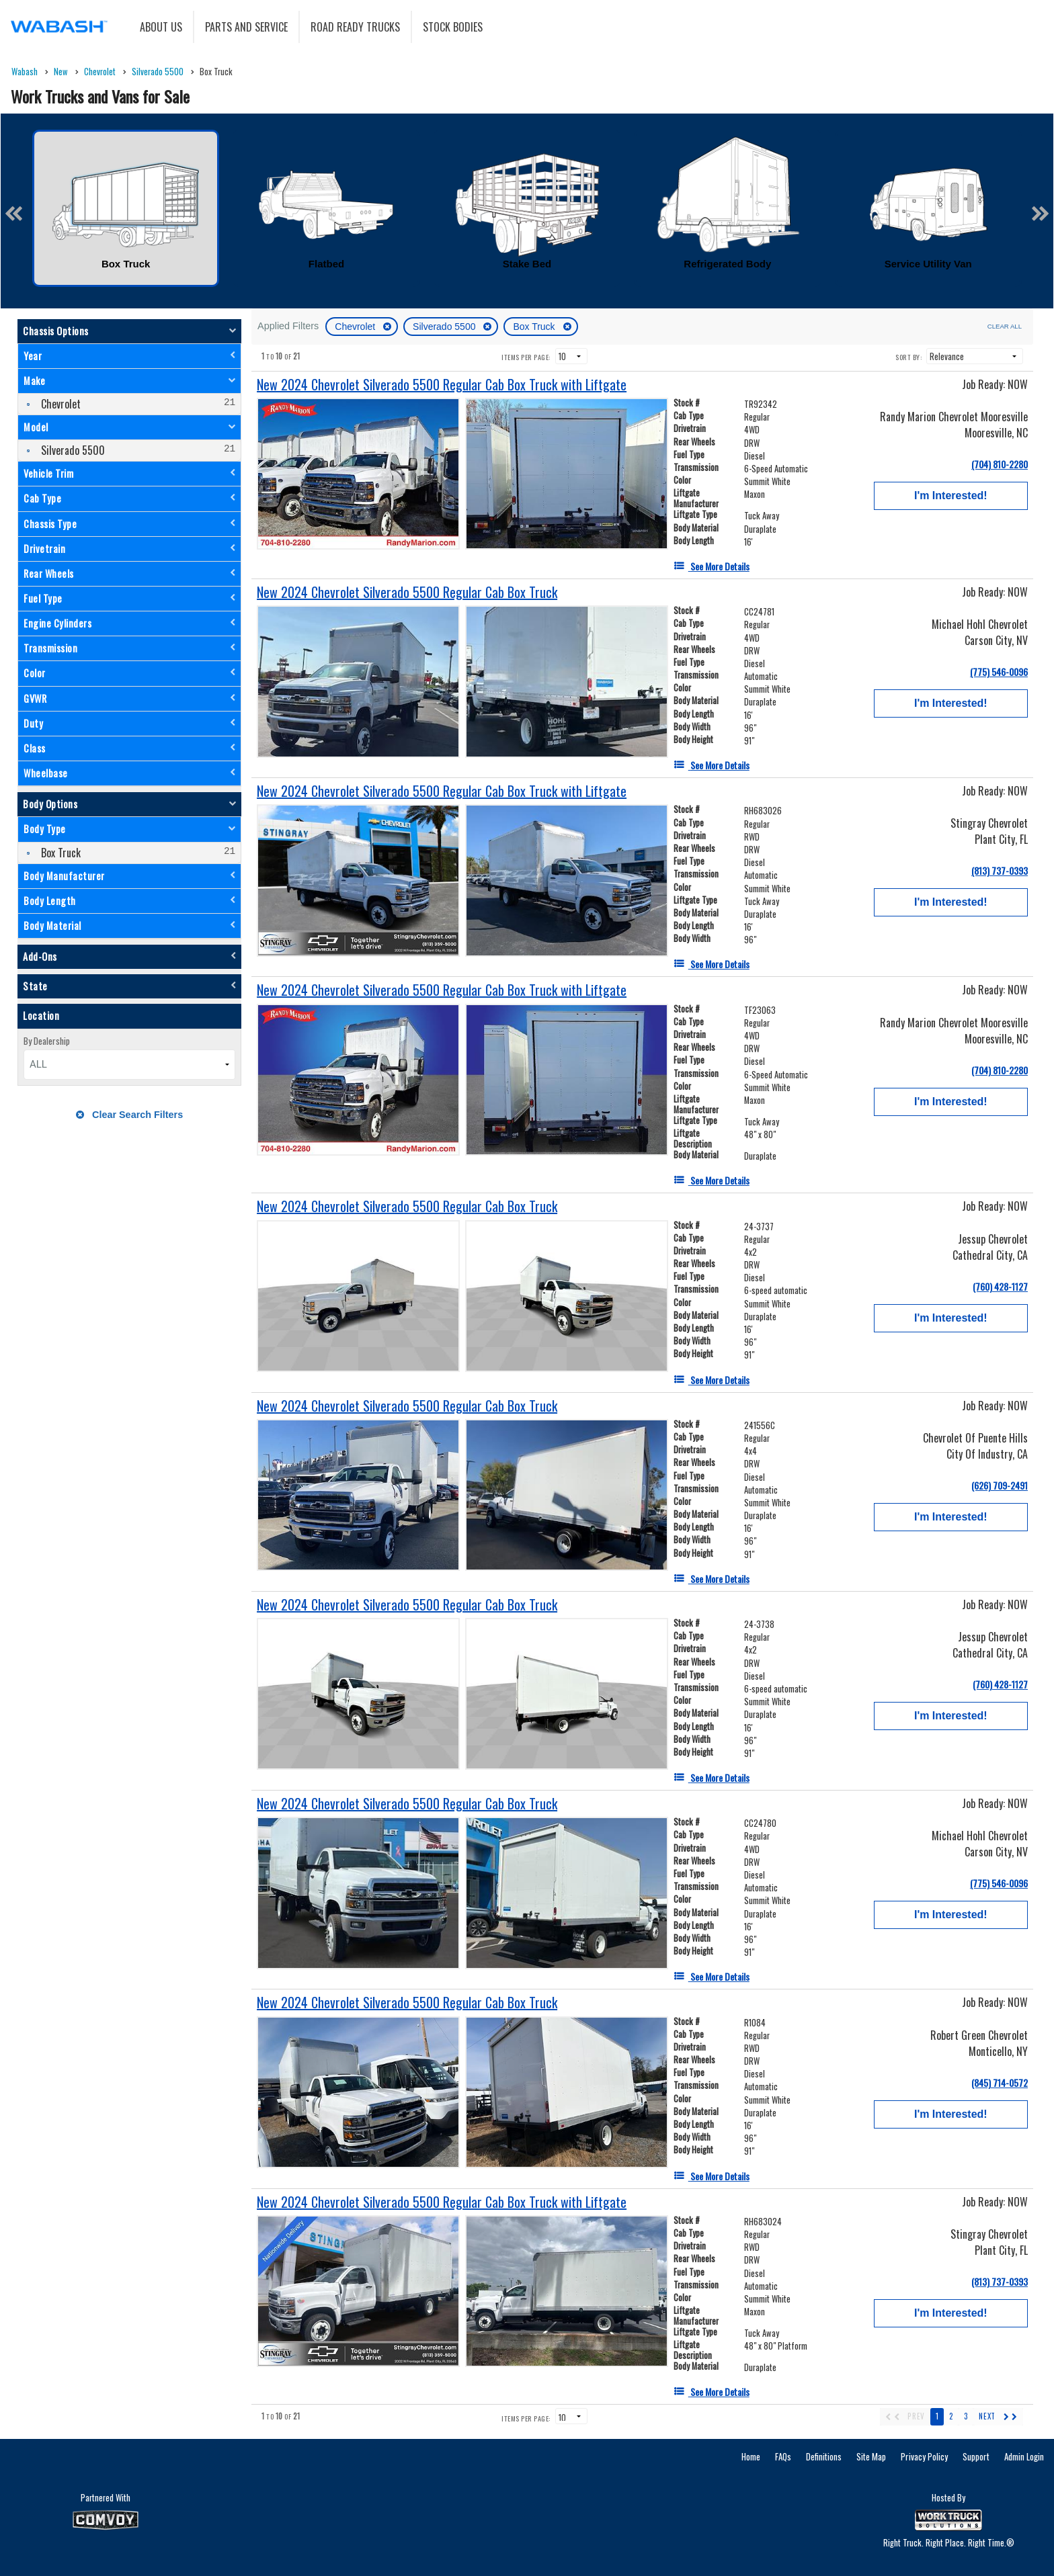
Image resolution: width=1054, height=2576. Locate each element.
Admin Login (1024, 2456)
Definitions (824, 2456)
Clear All (1004, 326)
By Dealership (47, 1041)
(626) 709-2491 (999, 1485)
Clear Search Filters (129, 1114)
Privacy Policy (924, 2456)
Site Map (871, 2456)
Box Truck (535, 326)
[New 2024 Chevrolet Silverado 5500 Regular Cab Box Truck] (407, 592)
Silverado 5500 (445, 326)
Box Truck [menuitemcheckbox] (59, 853)
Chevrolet (356, 326)
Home (750, 2456)
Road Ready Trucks (355, 27)
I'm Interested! (950, 495)
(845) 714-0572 (999, 2082)
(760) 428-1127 (1000, 1286)
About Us (161, 27)
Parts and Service (246, 27)
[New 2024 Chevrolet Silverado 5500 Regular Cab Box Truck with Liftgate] (441, 384)
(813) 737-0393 (999, 870)
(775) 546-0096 (999, 671)
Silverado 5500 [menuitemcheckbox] (71, 450)
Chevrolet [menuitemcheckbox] (59, 404)
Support (976, 2456)
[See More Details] (711, 566)
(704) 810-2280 (999, 464)
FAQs (783, 2456)
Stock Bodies (453, 27)
